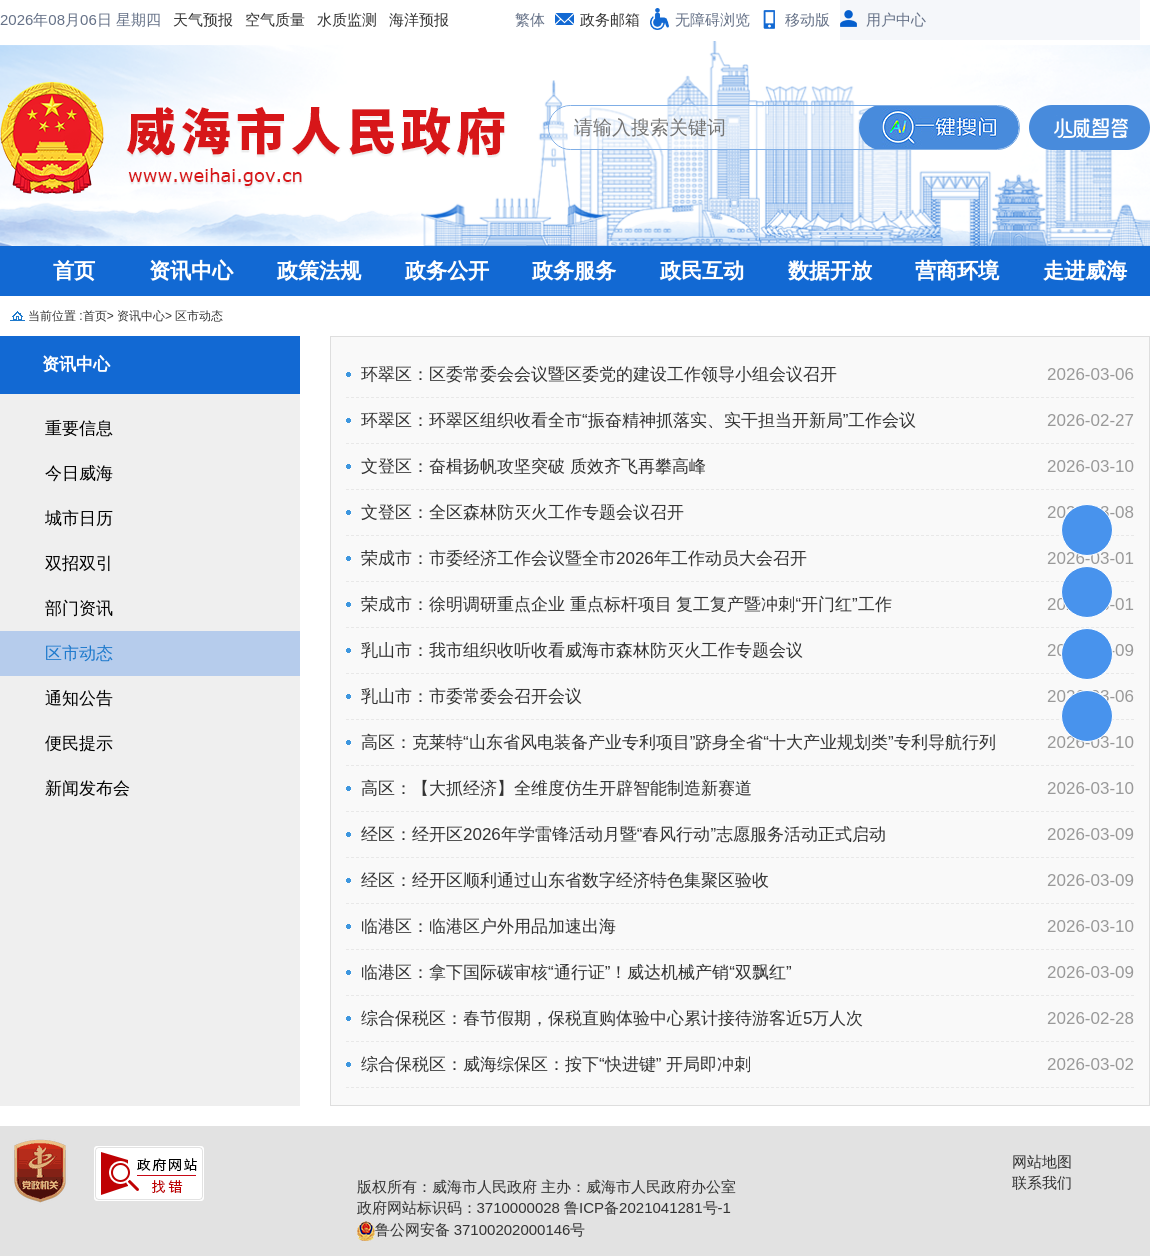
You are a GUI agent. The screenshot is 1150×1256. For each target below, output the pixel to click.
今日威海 (79, 473)
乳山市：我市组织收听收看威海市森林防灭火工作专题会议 (582, 650)
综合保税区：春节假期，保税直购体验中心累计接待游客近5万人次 (612, 1018)
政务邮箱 (610, 19)
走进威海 (1085, 270)
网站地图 (1042, 1161)
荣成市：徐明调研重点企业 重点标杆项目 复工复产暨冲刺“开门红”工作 (626, 604)
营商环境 (957, 270)
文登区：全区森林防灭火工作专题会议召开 (522, 512)
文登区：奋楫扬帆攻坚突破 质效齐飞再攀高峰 (533, 466)
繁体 (530, 19)
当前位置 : (55, 316)
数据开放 (830, 270)
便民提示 (79, 743)
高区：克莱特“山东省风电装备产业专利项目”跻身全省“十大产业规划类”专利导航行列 (678, 742)
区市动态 (199, 316)
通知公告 (79, 698)
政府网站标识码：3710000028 (458, 1207)
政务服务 (574, 270)
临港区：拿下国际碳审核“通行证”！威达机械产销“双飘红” (576, 972)
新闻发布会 (87, 788)
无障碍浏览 (712, 19)
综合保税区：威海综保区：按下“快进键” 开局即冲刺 (556, 1064)
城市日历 (79, 518)
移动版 (807, 19)
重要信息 (79, 428)
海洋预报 (258, 19)
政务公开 (447, 270)
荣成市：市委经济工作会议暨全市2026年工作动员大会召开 (584, 558)
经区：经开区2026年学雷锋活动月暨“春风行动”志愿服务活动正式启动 (623, 834)
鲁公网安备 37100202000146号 (471, 1229)
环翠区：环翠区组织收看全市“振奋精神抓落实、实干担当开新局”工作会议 (638, 420)
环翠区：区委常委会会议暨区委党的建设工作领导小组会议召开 (599, 374)
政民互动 (702, 270)
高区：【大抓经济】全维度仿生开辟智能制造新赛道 (556, 788)
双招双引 (79, 563)
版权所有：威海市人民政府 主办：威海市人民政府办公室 (546, 1186)
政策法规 (319, 270)
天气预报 (42, 19)
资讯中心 (191, 270)
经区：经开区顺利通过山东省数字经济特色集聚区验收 (565, 880)
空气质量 (114, 19)
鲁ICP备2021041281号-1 (647, 1207)
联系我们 (1042, 1182)
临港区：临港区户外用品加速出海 (488, 926)
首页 (74, 270)
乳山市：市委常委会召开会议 (471, 696)
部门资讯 (79, 608)
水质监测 (186, 19)
